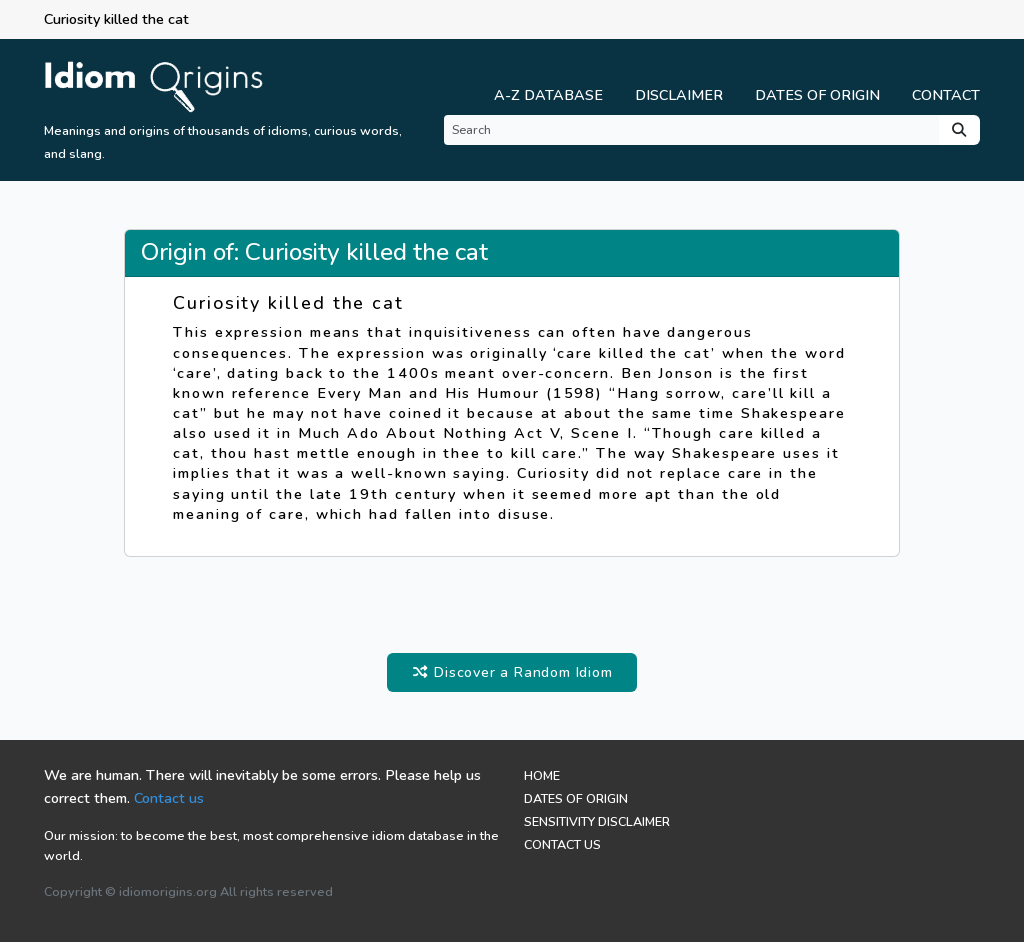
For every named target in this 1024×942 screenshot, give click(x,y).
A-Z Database (548, 95)
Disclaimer (679, 95)
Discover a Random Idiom (511, 672)
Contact (946, 95)
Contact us (169, 798)
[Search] (691, 130)
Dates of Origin (817, 95)
